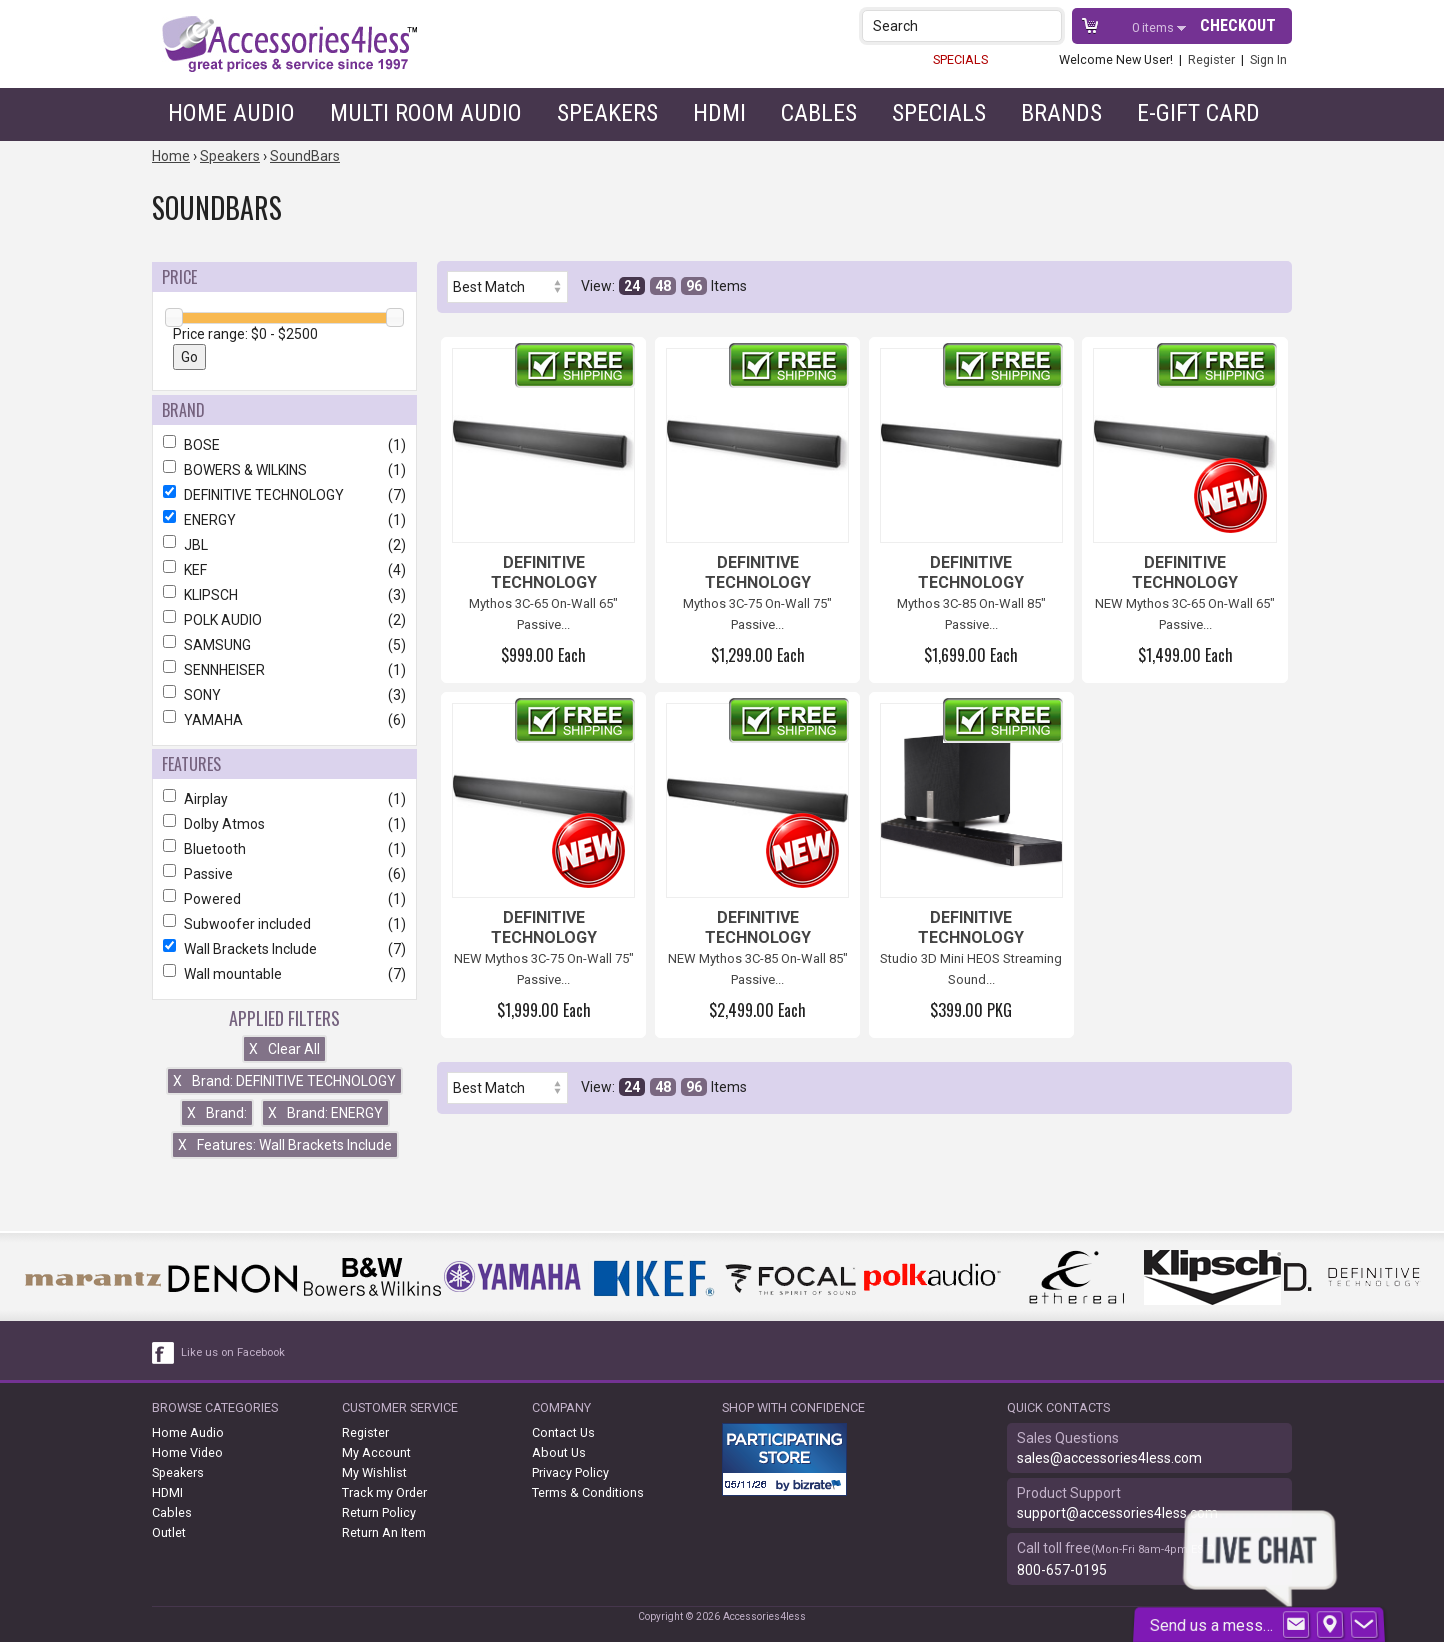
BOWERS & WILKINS (284, 470)
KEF (284, 570)
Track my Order (384, 1492)
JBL (284, 545)
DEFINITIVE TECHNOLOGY (284, 495)
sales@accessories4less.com (1109, 1458)
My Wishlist (374, 1472)
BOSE (284, 445)
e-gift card (1198, 113)
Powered (284, 899)
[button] (1048, 25)
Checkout (1238, 25)
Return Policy (379, 1512)
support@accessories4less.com (1117, 1513)
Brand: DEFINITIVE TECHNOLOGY (284, 1081)
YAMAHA (284, 720)
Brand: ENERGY (325, 1113)
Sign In (1268, 59)
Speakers (607, 113)
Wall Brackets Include (284, 949)
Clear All (284, 1049)
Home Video (187, 1452)
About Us (559, 1452)
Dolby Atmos (284, 824)
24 (632, 286)
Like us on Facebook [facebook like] (233, 1352)
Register (1211, 59)
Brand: (217, 1113)
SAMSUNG (284, 645)
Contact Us (563, 1432)
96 (694, 286)
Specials (939, 113)
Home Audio (231, 113)
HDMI (719, 113)
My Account (376, 1452)
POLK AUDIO (284, 620)
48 (663, 286)
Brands (1061, 113)
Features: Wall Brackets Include (285, 1145)
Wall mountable (284, 974)
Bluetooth (284, 849)
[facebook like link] (164, 1353)
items (1154, 27)
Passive (284, 874)
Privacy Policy (570, 1472)
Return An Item (384, 1532)
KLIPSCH (284, 595)
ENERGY (284, 520)
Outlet (169, 1532)
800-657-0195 (1062, 1570)
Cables (819, 113)
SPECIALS (960, 59)
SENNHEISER (284, 670)
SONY (284, 695)
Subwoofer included (284, 924)
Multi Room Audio (426, 113)
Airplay (284, 799)
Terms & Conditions (588, 1492)
